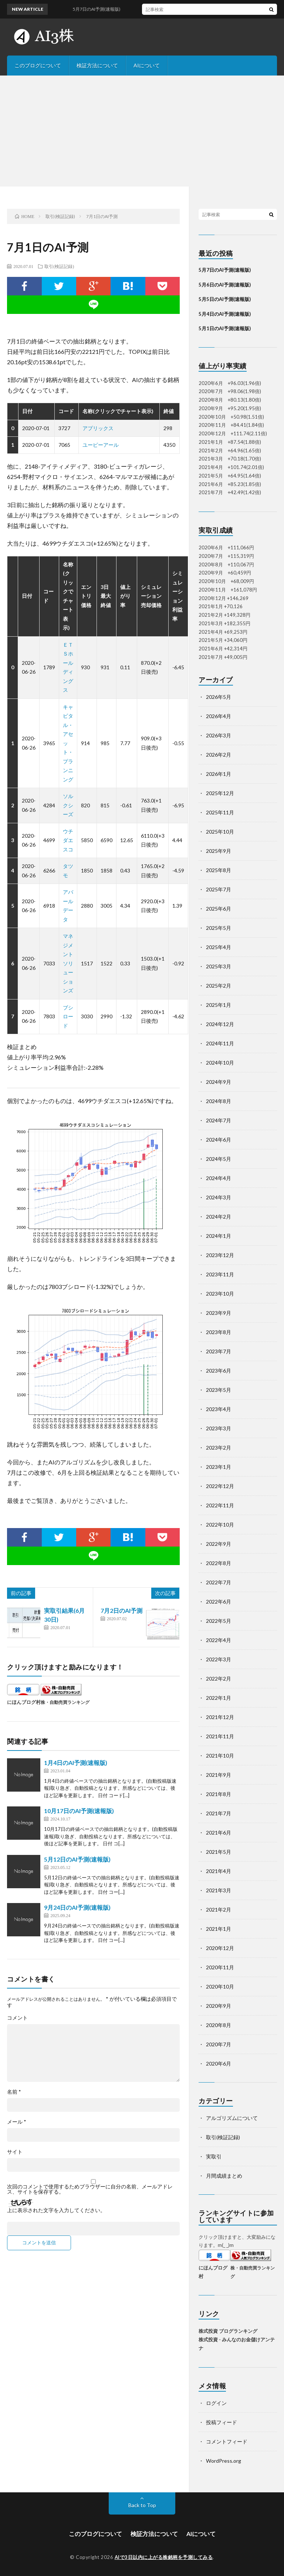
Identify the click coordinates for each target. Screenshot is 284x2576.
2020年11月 (220, 1967)
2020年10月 (220, 1986)
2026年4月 (218, 716)
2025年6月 (218, 908)
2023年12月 (220, 1255)
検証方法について (97, 65)
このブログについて (37, 65)
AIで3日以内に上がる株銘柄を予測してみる (164, 2557)
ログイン (216, 2403)
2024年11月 (220, 1043)
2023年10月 (220, 1293)
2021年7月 (218, 1813)
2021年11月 (220, 1736)
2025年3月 (218, 966)
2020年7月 (218, 2044)
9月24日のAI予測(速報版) (77, 1907)
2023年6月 (218, 1370)
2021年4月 (218, 1871)
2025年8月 (218, 870)
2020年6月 (218, 2063)
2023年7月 (218, 1351)
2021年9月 (218, 1775)
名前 (14, 2091)
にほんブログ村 (24, 1702)
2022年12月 (220, 1486)
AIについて (146, 65)
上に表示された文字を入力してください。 (56, 2210)
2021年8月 (218, 1794)
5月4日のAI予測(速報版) (225, 314)
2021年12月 (220, 1717)
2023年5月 (218, 1390)
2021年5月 (218, 1852)
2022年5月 (218, 1621)
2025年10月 (220, 831)
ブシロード (68, 1016)
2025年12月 (220, 793)
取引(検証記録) (59, 266)
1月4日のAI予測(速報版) (75, 1762)
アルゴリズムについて (232, 2118)
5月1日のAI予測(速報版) (225, 328)
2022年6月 (218, 1601)
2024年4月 (218, 1178)
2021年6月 (218, 1832)
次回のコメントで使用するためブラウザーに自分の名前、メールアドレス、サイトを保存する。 (90, 2189)
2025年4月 (218, 947)
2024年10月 (220, 1062)
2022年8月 (218, 1563)
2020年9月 (218, 2006)
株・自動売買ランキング (65, 1702)
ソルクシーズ (68, 805)
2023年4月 (218, 1409)
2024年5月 (218, 1159)
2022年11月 (220, 1505)
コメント (17, 2017)
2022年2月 (218, 1678)
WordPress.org (223, 2461)
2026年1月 (218, 774)
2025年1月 (218, 1005)
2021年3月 (218, 1890)
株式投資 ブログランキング (228, 2331)
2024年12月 (220, 1024)
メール (16, 2121)
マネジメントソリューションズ (68, 963)
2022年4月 (218, 1640)
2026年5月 (218, 697)
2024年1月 (218, 1236)
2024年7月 (218, 1120)
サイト (15, 2151)
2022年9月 (218, 1544)
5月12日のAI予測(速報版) (77, 1859)
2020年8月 (218, 2025)
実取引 (214, 2156)
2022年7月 (218, 1582)
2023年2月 (218, 1447)
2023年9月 (218, 1313)
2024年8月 (218, 1101)
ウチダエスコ (68, 840)
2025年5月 (218, 928)
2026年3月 (218, 735)
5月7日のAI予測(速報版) (225, 270)
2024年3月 (218, 1197)
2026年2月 (218, 754)
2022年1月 (218, 1698)
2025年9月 (218, 851)
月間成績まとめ (224, 2176)
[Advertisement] (142, 131)
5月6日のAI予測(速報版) (225, 285)
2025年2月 (218, 985)
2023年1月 (218, 1467)
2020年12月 (220, 1948)
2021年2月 (218, 1909)
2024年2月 (218, 1216)
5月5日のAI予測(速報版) (225, 299)
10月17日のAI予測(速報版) (79, 1810)
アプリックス (98, 428)
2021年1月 (218, 1929)
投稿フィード (221, 2422)
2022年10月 (220, 1524)
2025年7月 (218, 889)
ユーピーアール (100, 445)
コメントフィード (226, 2441)
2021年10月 (220, 1755)
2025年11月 (220, 812)
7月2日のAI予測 (121, 1610)
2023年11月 (220, 1274)
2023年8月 (218, 1332)
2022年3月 (218, 1659)
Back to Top (142, 2505)
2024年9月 (218, 1082)
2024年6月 (218, 1139)
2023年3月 (218, 1428)
